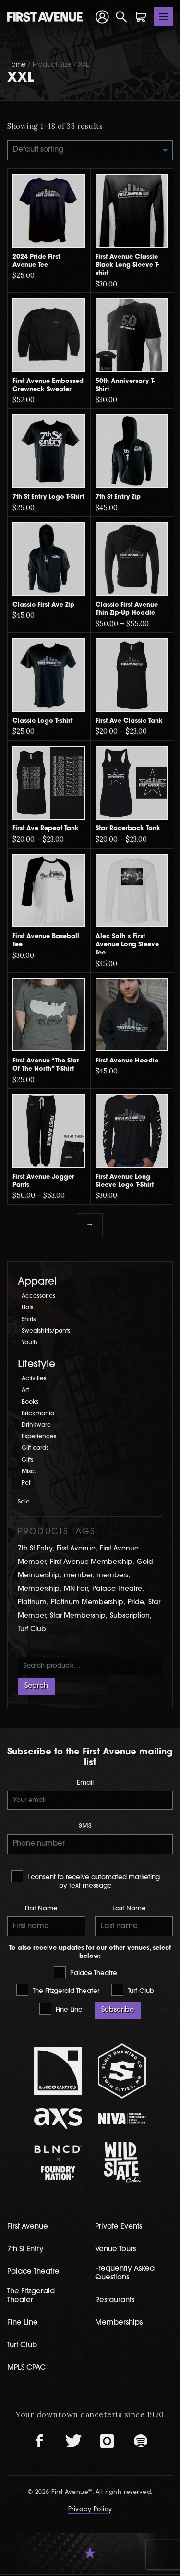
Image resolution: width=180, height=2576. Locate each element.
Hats (28, 1308)
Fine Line (61, 2009)
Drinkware (36, 1426)
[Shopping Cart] (140, 16)
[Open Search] (121, 16)
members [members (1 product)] (112, 1576)
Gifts (27, 1460)
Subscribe (117, 2011)
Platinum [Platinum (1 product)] (32, 1603)
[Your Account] (102, 17)
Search (36, 1687)
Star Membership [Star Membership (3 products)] (78, 1616)
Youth (29, 1343)
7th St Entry (25, 2250)
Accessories (39, 1297)
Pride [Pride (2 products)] (136, 1603)
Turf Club (132, 1991)
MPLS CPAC (26, 2369)
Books (30, 1402)
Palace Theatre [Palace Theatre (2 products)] (117, 1589)
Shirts (29, 1320)
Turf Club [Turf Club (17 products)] (32, 1629)
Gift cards (35, 1449)
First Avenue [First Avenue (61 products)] (76, 1549)
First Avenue (27, 2228)
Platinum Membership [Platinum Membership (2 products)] (87, 1603)
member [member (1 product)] (78, 1576)
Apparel (37, 1282)
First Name (41, 1910)
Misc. (29, 1472)
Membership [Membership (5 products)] (39, 1589)
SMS (85, 1827)
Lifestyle (36, 1365)
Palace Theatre (85, 1973)
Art (25, 1391)
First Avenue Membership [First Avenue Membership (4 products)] (91, 1562)
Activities (34, 1379)
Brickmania (38, 1414)
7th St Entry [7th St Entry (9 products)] (35, 1549)
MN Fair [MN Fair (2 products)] (76, 1589)
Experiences (39, 1437)
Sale (24, 1502)
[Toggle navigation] (163, 16)
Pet (26, 1484)
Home (16, 65)
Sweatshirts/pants (47, 1332)
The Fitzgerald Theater (57, 1991)
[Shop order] (90, 150)
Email (85, 1784)
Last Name (129, 1910)
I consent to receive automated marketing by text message (85, 1880)
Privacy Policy (90, 2511)
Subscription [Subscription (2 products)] (130, 1616)
